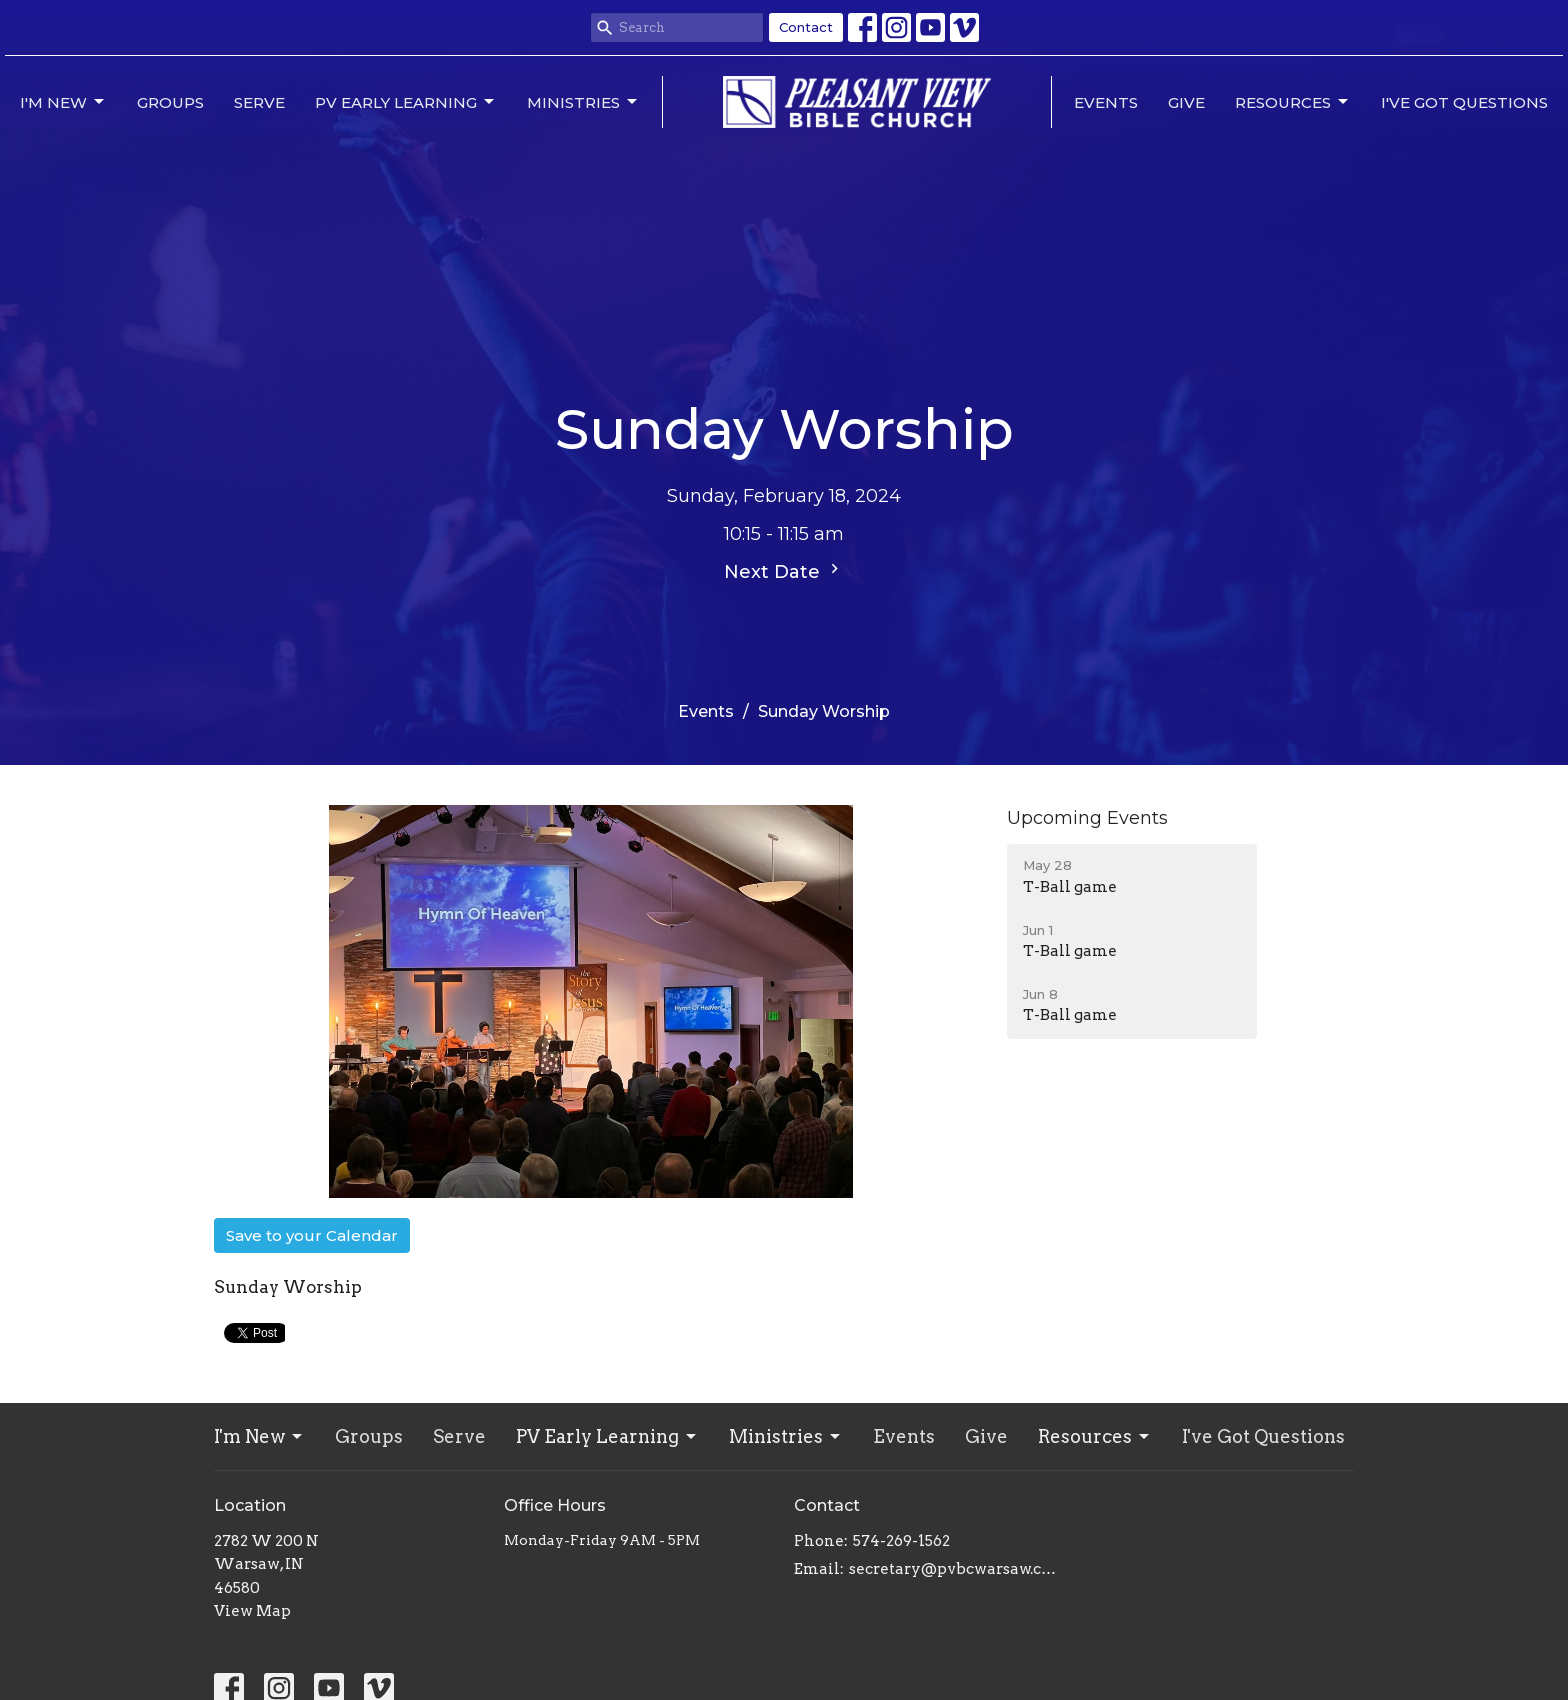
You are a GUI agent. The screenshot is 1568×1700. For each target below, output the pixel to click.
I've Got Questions (1464, 102)
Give (1186, 102)
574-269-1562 (901, 1541)
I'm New (63, 102)
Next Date (784, 571)
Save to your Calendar (312, 1235)
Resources (1293, 102)
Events (1106, 102)
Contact (806, 27)
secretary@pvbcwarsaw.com (956, 1569)
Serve (259, 102)
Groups (170, 102)
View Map (252, 1611)
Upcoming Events (1087, 818)
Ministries (583, 102)
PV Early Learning (406, 102)
